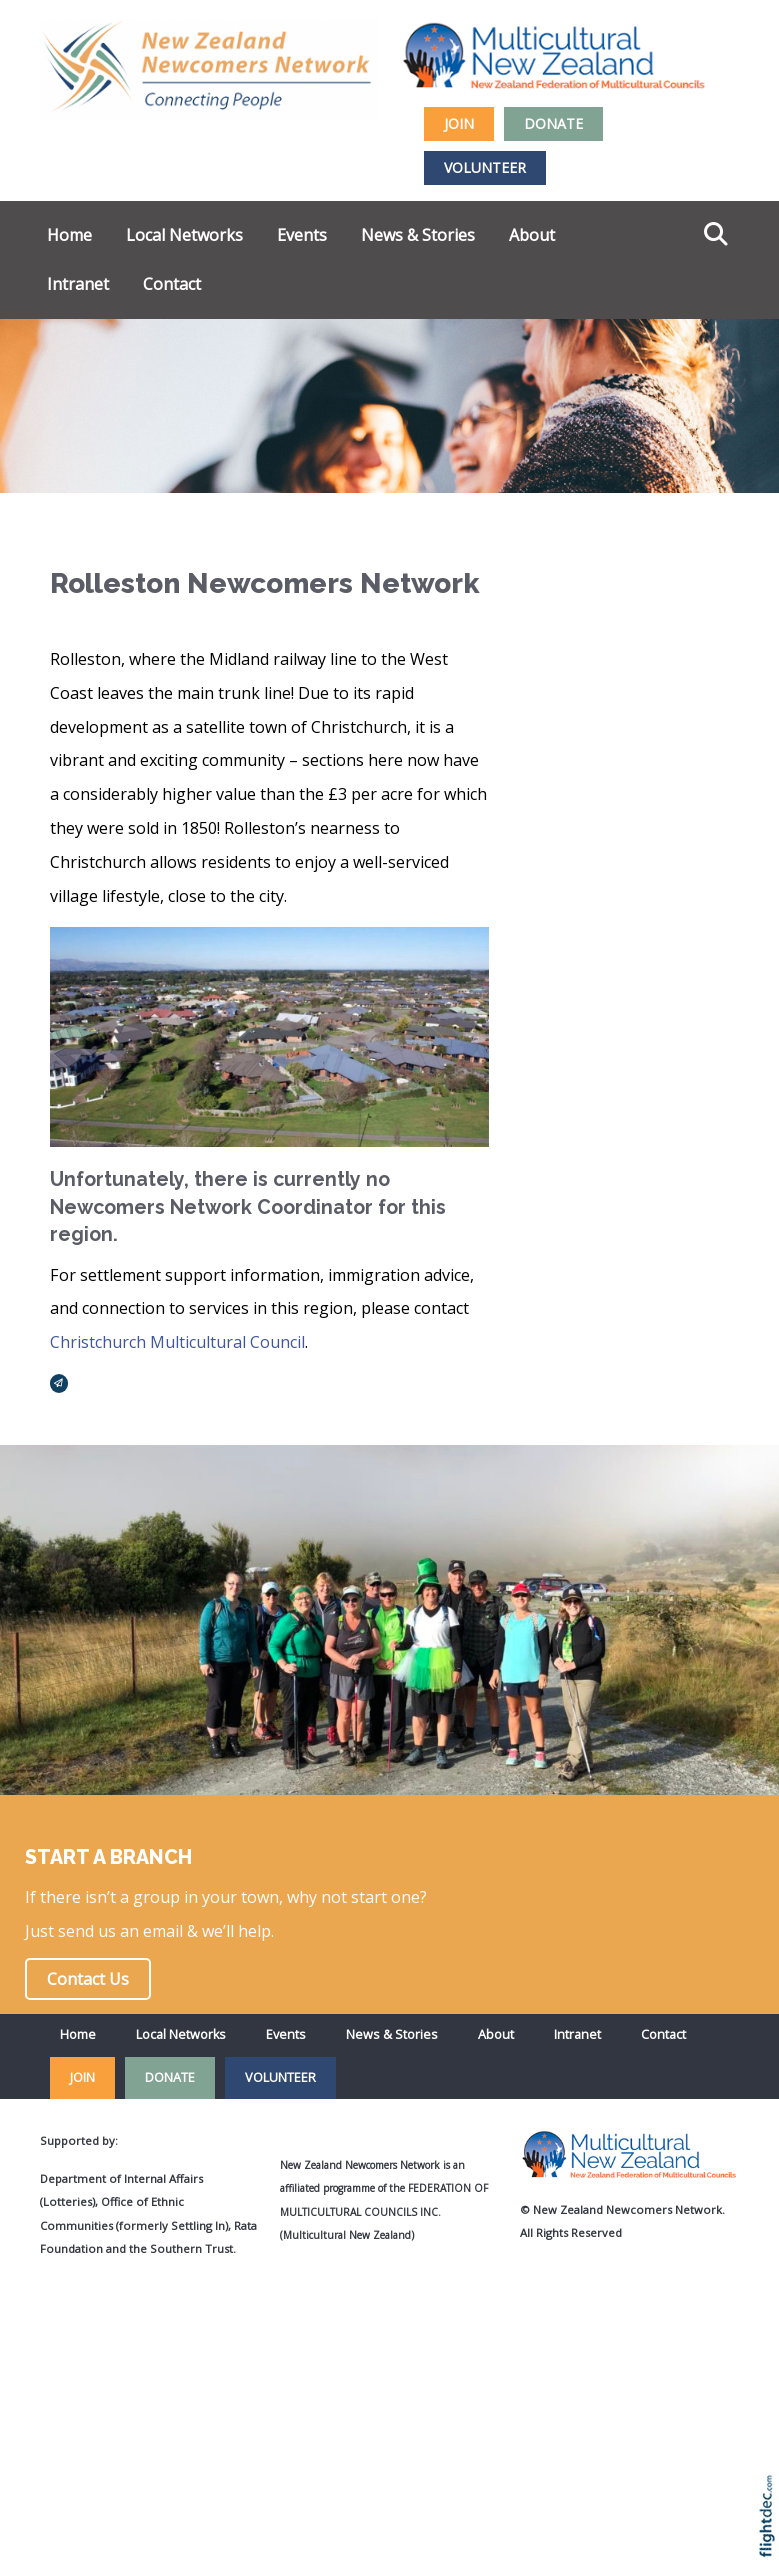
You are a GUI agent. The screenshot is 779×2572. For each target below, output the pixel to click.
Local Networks (184, 235)
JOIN (459, 123)
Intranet (78, 284)
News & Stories (418, 235)
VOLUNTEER (485, 167)
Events (302, 235)
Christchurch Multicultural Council (177, 1342)
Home (69, 235)
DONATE (553, 123)
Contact (172, 284)
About (532, 235)
